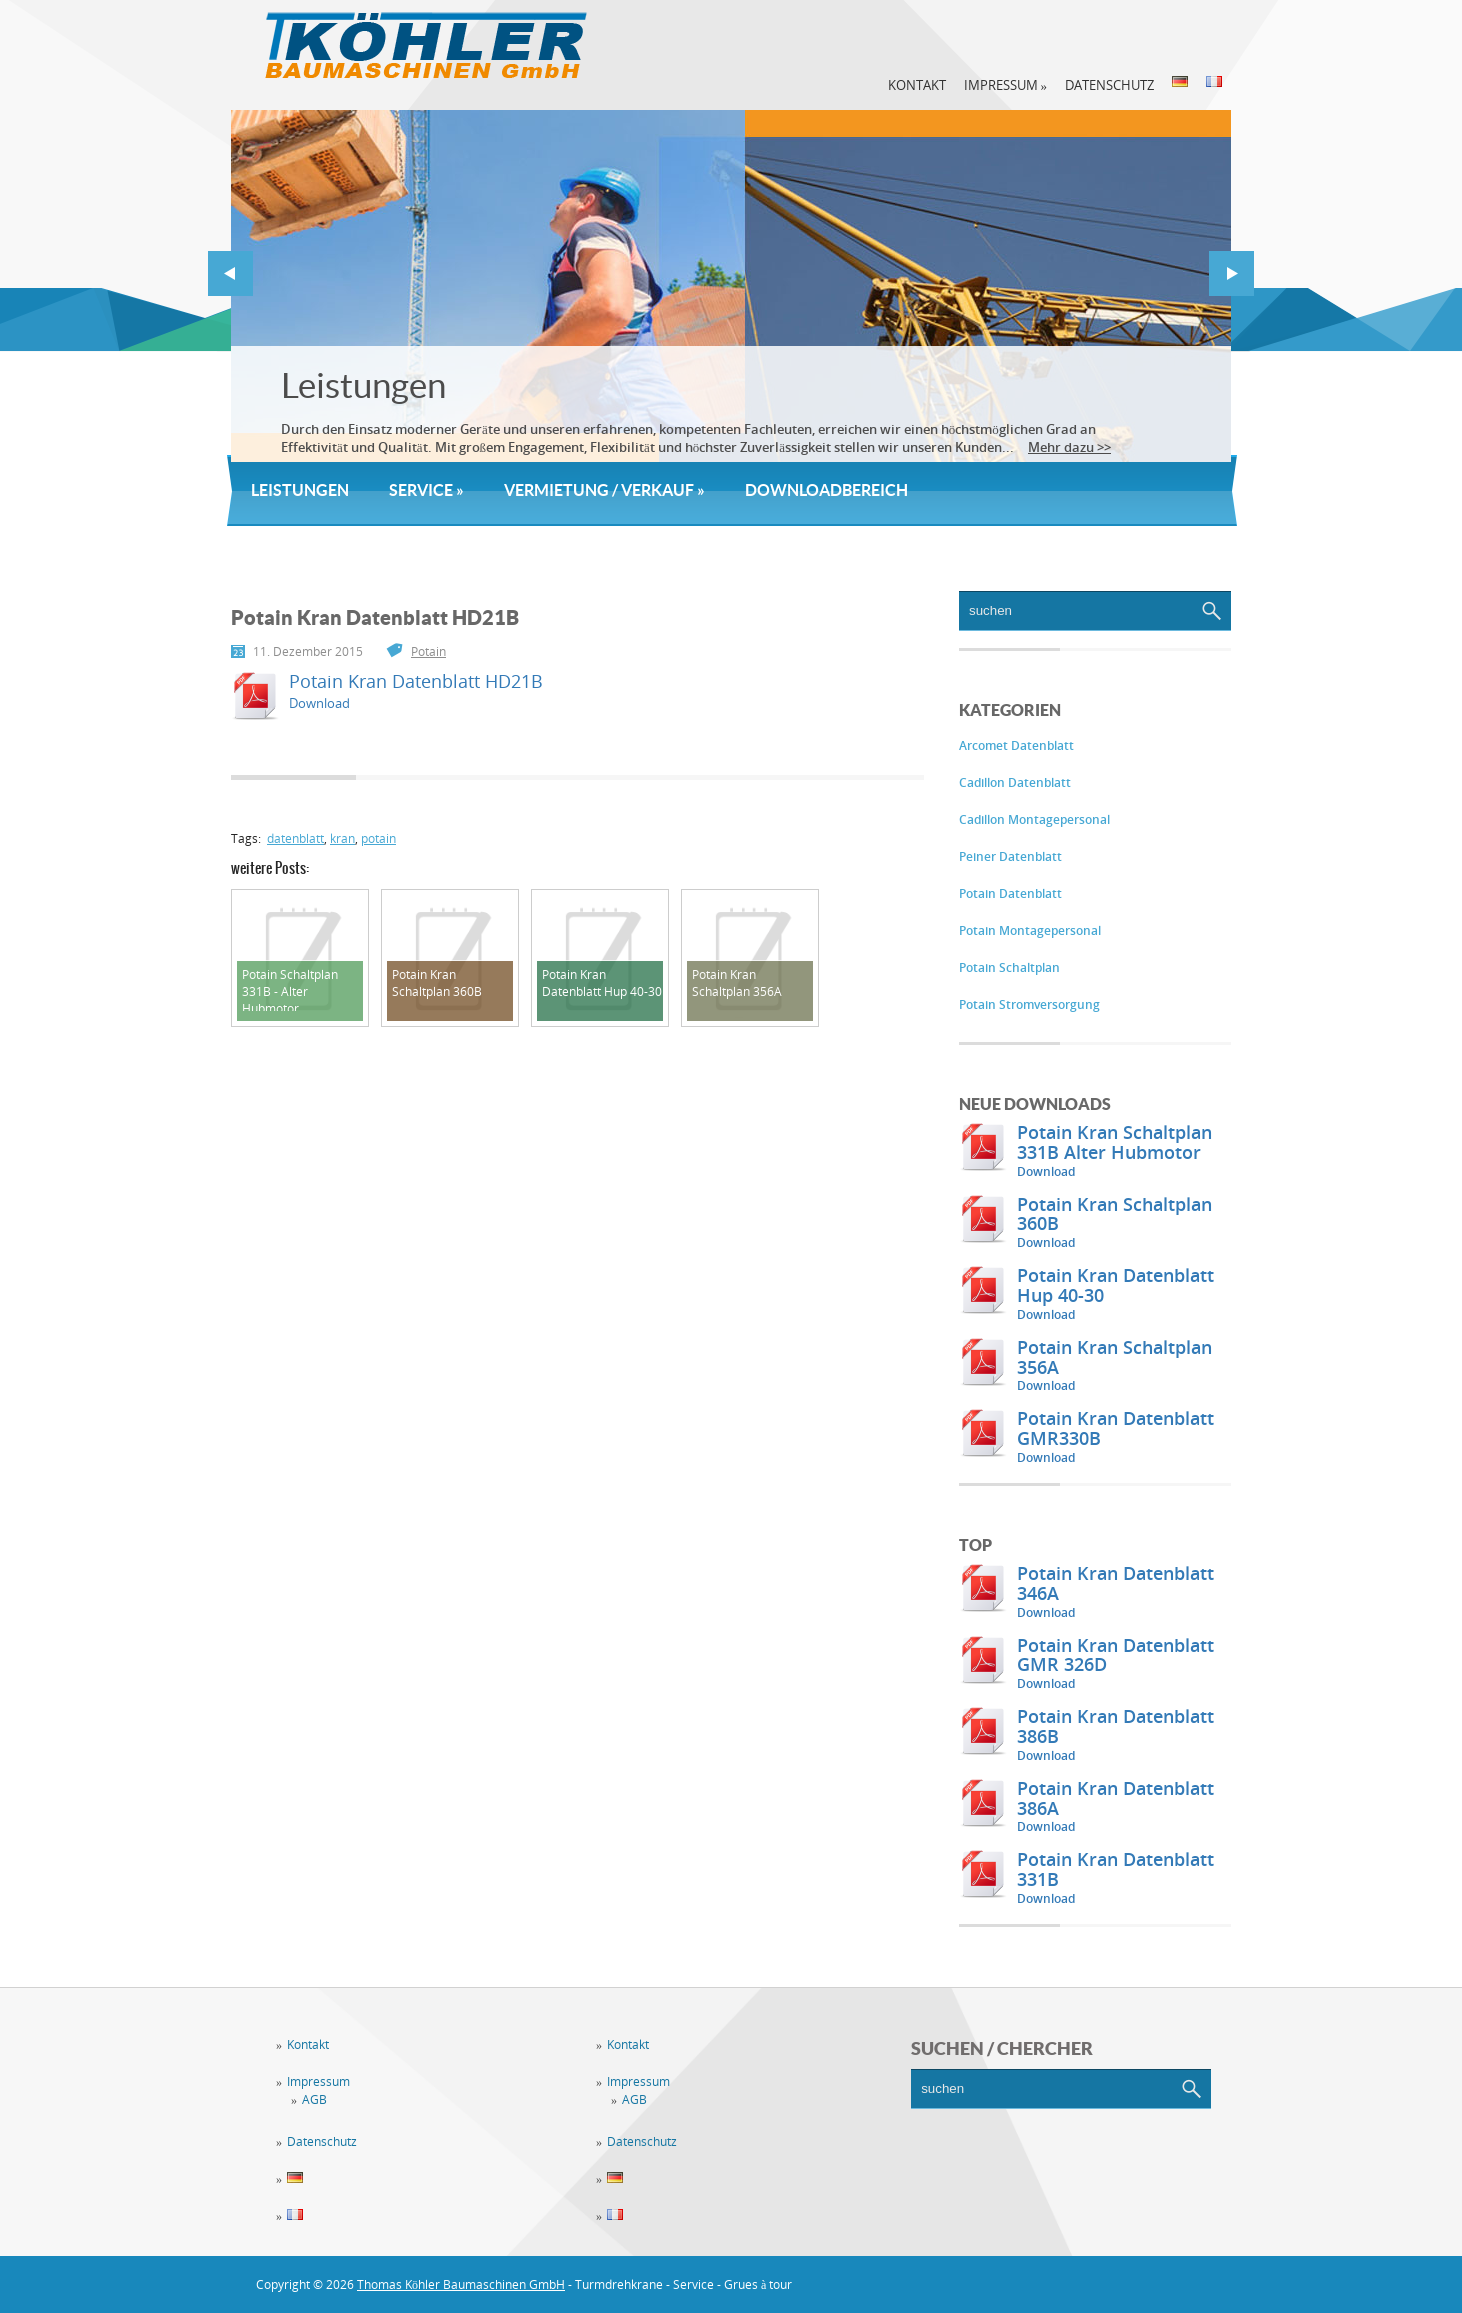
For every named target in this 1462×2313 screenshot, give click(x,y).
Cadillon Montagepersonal (1034, 819)
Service (426, 490)
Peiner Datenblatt (1010, 856)
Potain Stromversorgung (1029, 1004)
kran (342, 838)
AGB (314, 2099)
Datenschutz (1109, 85)
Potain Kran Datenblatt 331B (1115, 1869)
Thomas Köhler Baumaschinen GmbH (461, 2284)
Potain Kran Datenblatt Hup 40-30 (1115, 1285)
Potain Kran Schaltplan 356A (1114, 1357)
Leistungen (363, 385)
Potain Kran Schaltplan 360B (1114, 1214)
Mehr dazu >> (1069, 447)
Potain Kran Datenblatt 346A (1115, 1583)
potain (378, 838)
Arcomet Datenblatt (1016, 745)
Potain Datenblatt (1010, 893)
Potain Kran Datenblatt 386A (1115, 1798)
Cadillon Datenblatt (1015, 782)
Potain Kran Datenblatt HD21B (416, 681)
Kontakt (917, 85)
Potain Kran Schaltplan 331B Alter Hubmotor (1114, 1142)
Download (1046, 1171)
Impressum (1006, 85)
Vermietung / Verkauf (604, 490)
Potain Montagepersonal (1030, 930)
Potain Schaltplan (1009, 967)
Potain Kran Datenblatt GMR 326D (1115, 1655)
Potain (428, 651)
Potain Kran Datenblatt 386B (1115, 1726)
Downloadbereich (826, 490)
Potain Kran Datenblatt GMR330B (1115, 1428)
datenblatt (295, 838)
